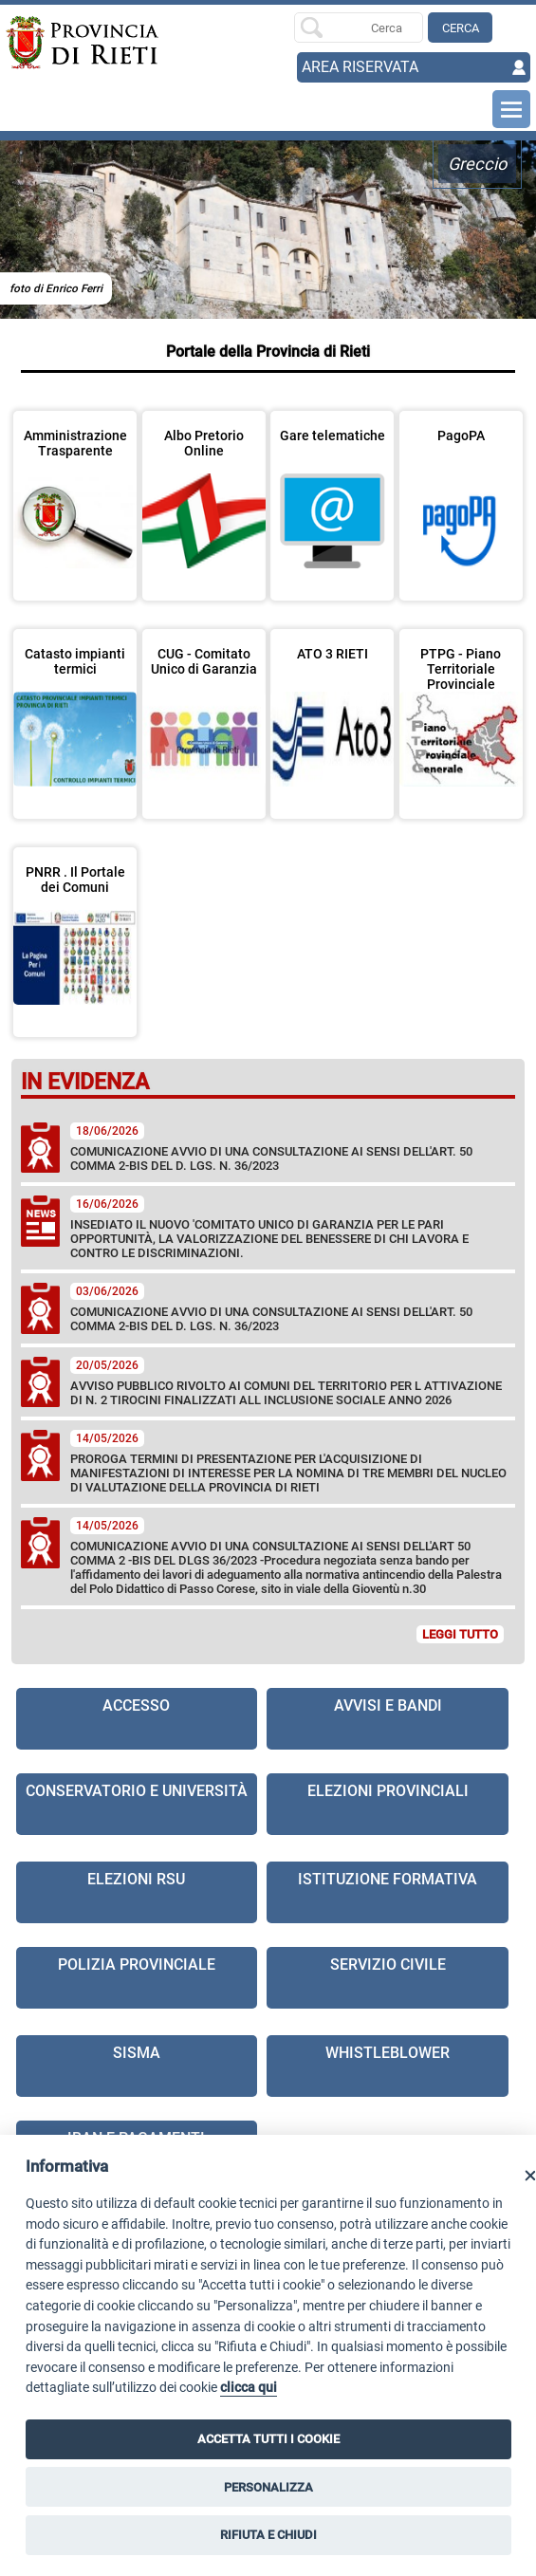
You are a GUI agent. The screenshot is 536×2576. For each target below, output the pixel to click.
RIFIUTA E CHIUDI (268, 2535)
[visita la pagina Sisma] (137, 2066)
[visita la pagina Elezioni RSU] (137, 1892)
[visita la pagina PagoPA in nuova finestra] (461, 493)
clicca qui (248, 2388)
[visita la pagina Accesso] (137, 1719)
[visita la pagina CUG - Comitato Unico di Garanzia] (204, 712)
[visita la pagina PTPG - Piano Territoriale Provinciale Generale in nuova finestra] (461, 712)
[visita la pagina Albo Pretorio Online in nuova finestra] (204, 493)
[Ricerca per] (358, 27)
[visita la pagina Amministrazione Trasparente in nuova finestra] (75, 493)
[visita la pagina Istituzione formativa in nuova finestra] (387, 1892)
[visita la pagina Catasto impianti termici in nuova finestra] (75, 712)
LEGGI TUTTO (460, 1634)
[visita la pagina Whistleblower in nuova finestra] (387, 2066)
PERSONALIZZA (268, 2487)
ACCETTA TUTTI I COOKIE (268, 2439)
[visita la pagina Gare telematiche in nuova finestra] (332, 493)
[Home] (58, 43)
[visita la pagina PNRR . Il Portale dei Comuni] (75, 930)
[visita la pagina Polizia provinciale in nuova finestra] (137, 1978)
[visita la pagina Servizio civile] (387, 1978)
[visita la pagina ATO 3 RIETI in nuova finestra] (332, 712)
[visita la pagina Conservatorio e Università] (137, 1804)
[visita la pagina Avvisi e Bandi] (387, 1719)
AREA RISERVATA (360, 67)
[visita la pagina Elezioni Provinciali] (387, 1804)
